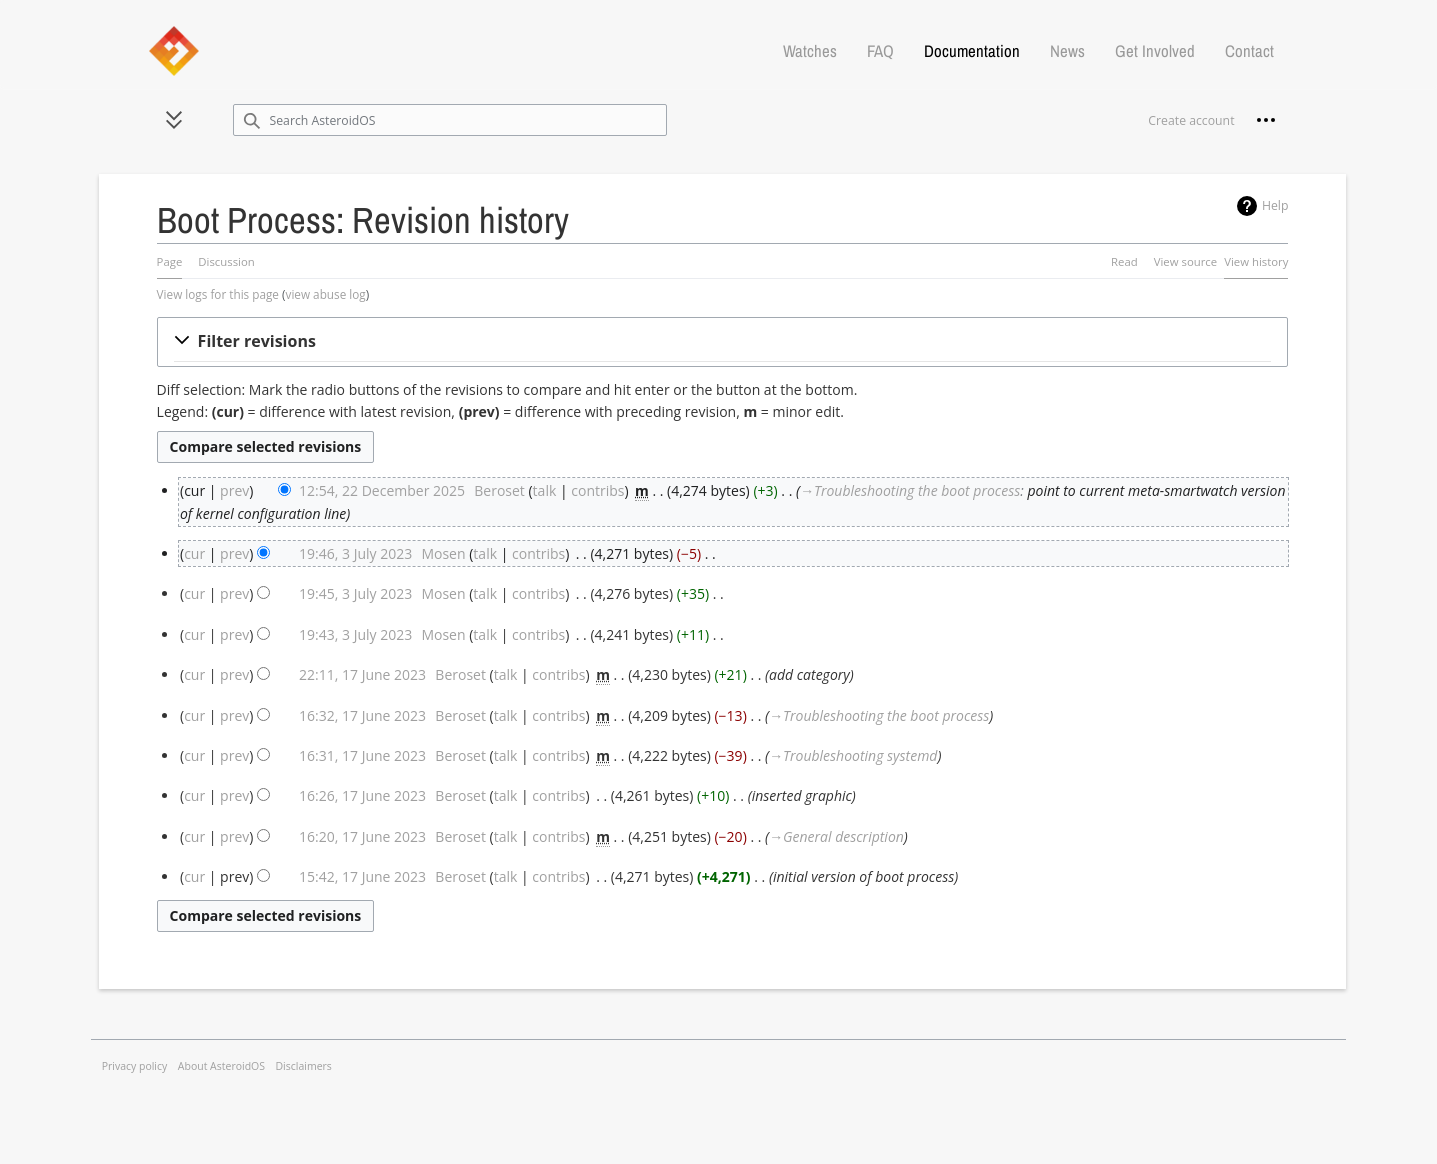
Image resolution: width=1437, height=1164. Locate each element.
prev (234, 490)
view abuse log (326, 294)
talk (545, 490)
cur (194, 553)
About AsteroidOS (221, 1066)
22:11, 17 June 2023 (362, 674)
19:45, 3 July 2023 (355, 593)
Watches (810, 51)
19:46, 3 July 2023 (355, 553)
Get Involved (1155, 51)
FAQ (880, 51)
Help (1275, 205)
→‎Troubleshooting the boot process (910, 490)
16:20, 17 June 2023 (362, 836)
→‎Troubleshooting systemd (853, 755)
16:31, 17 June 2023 (362, 755)
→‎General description (836, 836)
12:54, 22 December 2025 (382, 490)
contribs (597, 490)
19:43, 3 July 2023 (355, 634)
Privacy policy (135, 1066)
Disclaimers (304, 1066)
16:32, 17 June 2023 (362, 715)
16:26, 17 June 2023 (362, 795)
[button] (174, 120)
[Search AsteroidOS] (450, 120)
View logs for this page (218, 294)
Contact (1249, 51)
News (1067, 51)
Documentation (972, 51)
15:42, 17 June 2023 (362, 876)
